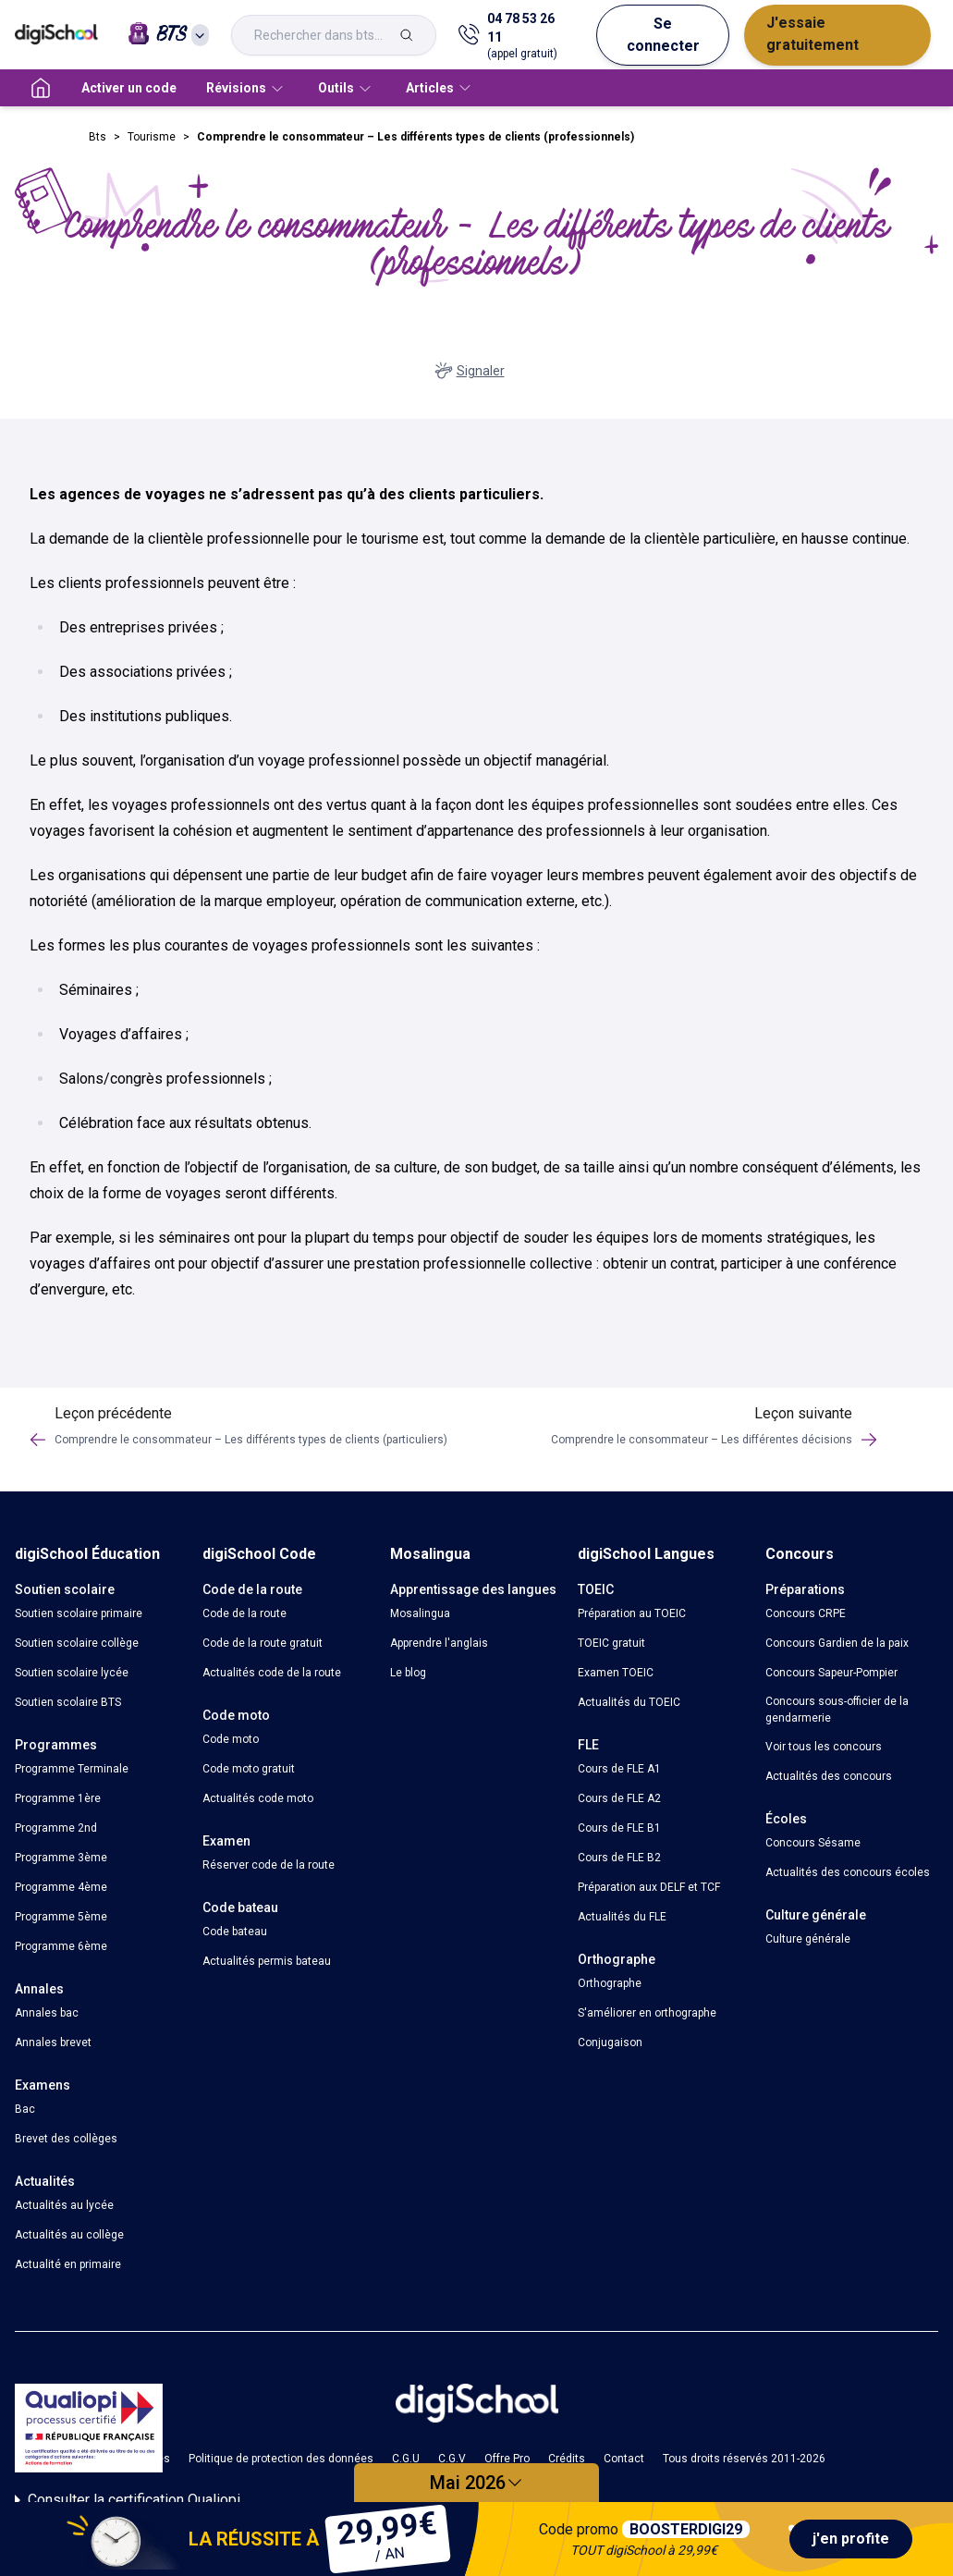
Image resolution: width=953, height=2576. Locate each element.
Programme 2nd (56, 1828)
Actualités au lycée (64, 2205)
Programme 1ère (58, 1798)
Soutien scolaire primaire (78, 1613)
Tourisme (152, 136)
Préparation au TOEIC (632, 1613)
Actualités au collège (69, 2234)
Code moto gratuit (248, 1768)
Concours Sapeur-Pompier (831, 1672)
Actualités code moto (257, 1798)
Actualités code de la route (271, 1672)
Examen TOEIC (616, 1672)
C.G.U (406, 2458)
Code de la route (244, 1613)
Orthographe (609, 1983)
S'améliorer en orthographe (647, 2012)
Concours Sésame (813, 1842)
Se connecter (663, 35)
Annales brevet (53, 2042)
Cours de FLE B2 (619, 1857)
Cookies (149, 2458)
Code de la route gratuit (262, 1643)
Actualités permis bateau (266, 1961)
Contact (624, 2458)
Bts (97, 136)
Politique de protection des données (281, 2458)
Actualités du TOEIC (629, 1702)
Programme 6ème (61, 1946)
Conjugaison (610, 2042)
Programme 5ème (61, 1916)
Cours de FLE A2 (619, 1798)
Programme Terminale (71, 1768)
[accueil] (41, 87)
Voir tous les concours (823, 1746)
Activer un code (129, 87)
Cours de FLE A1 (619, 1768)
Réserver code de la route (268, 1864)
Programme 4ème (61, 1887)
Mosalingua (420, 1613)
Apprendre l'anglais (439, 1643)
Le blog (408, 1672)
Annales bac (47, 2012)
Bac (25, 2109)
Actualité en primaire (68, 2264)
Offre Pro (507, 2458)
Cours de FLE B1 (619, 1828)
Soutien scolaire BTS (68, 1702)
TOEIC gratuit (611, 1643)
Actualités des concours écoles (847, 1872)
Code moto (230, 1739)
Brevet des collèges (66, 2138)
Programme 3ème (61, 1857)
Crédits (566, 2458)
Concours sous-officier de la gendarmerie (837, 1709)
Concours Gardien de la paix (837, 1643)
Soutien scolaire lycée (71, 1672)
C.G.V (452, 2458)
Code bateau (234, 1931)
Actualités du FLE (622, 1916)
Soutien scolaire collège (77, 1643)
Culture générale (807, 1938)
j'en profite (850, 2538)
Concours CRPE (805, 1613)
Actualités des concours (828, 1776)
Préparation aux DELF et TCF (649, 1887)
